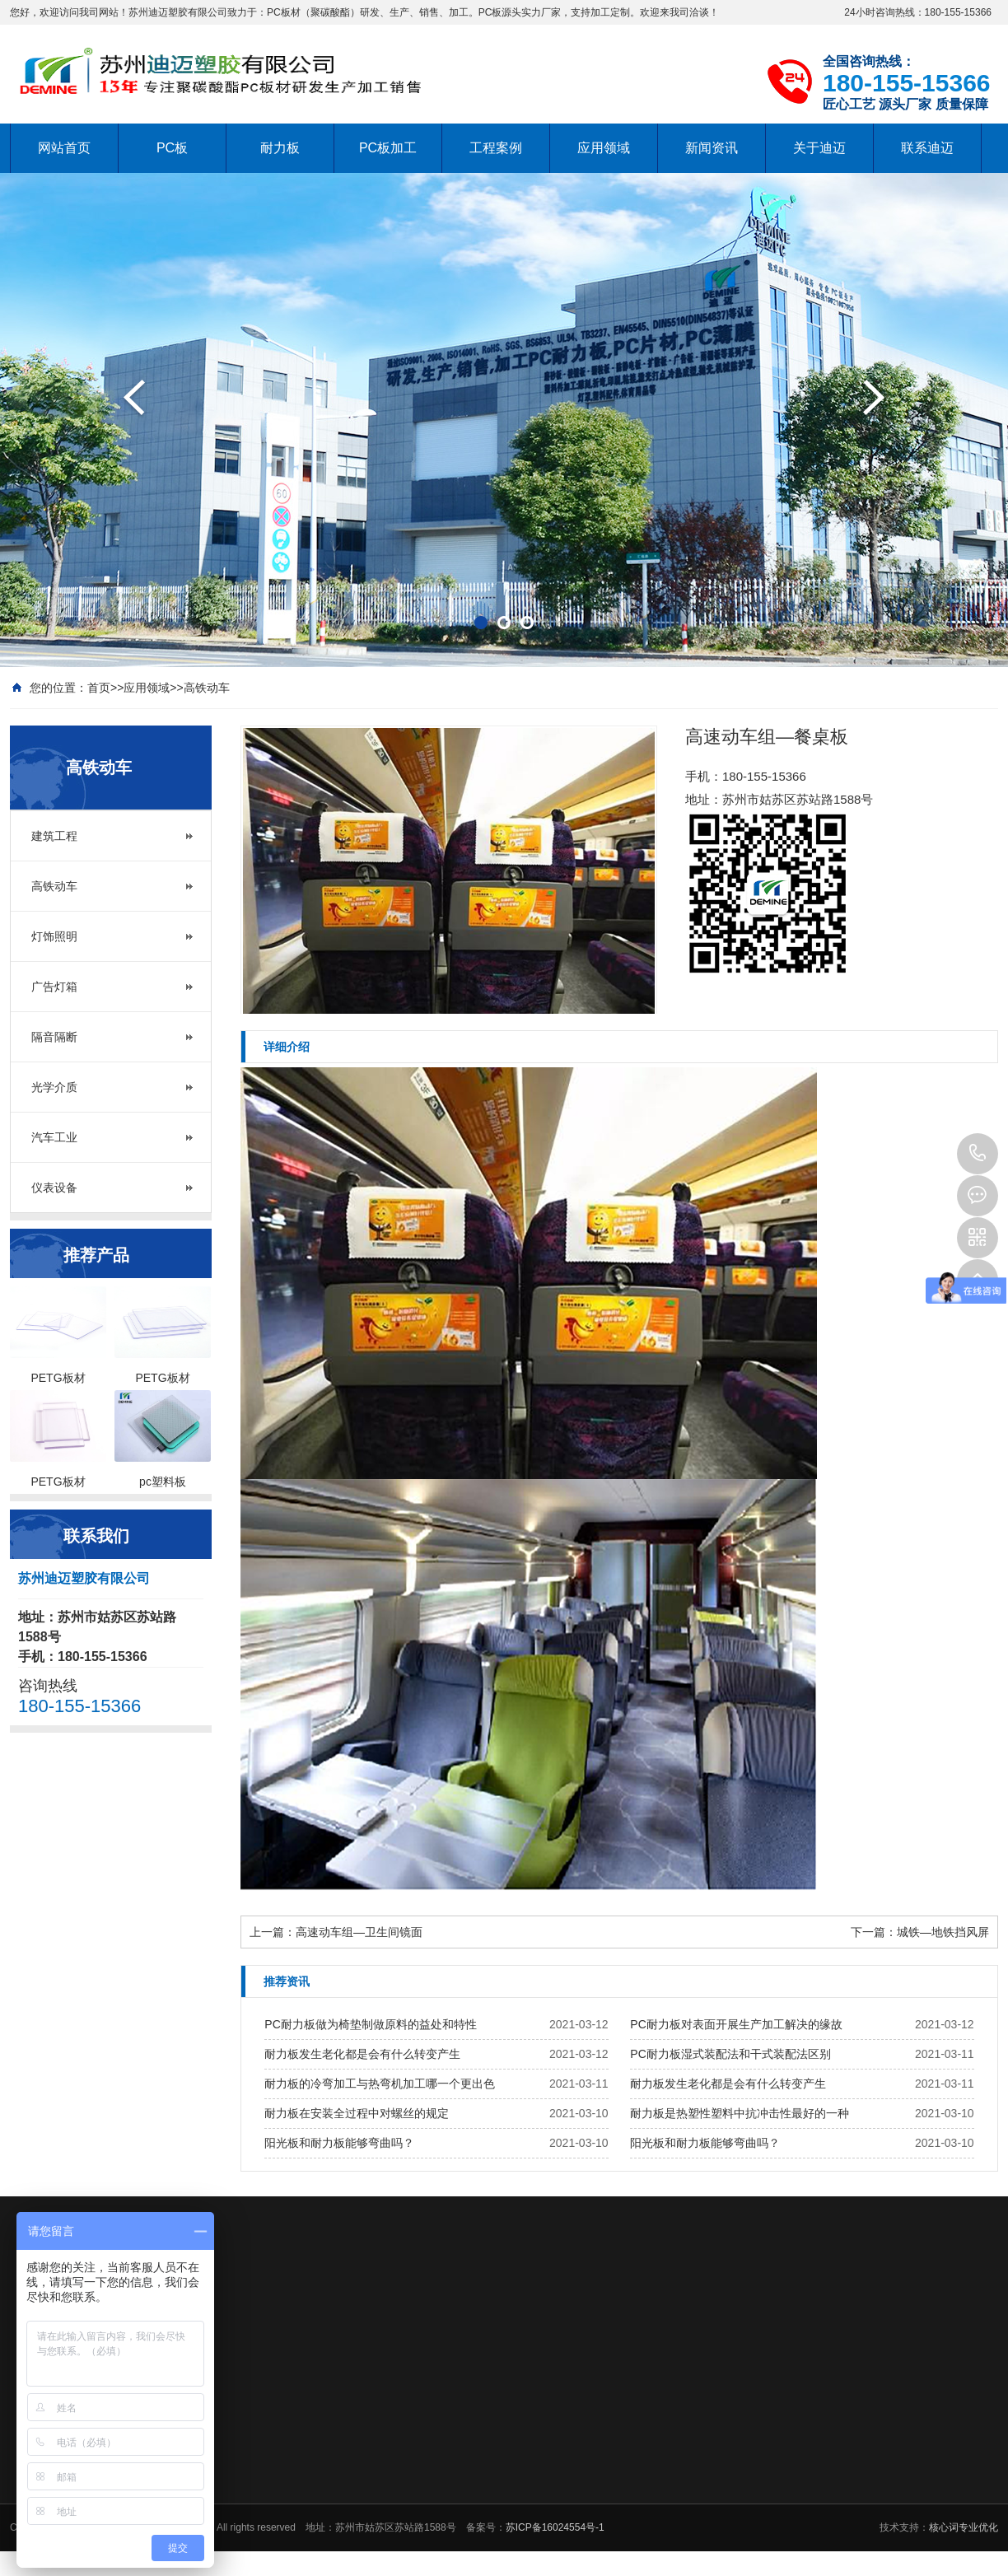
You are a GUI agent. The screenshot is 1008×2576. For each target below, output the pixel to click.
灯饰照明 (54, 936)
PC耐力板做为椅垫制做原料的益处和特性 (370, 2024)
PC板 (172, 148)
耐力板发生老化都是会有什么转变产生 (362, 2053)
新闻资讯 (711, 148)
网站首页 (64, 148)
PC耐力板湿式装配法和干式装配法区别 (730, 2053)
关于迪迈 (819, 148)
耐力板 (280, 148)
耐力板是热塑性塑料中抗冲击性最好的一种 (739, 2113)
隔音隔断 (54, 1036)
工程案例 (495, 148)
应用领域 (603, 148)
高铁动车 (207, 687)
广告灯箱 (54, 986)
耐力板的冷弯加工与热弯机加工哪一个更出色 (379, 2083)
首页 (98, 687)
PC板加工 (388, 148)
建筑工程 (54, 835)
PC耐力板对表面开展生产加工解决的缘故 (736, 2024)
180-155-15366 (977, 1153)
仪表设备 (54, 1187)
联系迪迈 (927, 148)
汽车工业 (54, 1137)
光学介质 (54, 1087)
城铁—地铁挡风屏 (943, 1932)
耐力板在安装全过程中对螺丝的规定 (356, 2113)
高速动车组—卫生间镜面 (359, 1932)
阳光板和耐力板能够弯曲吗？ (339, 2142)
